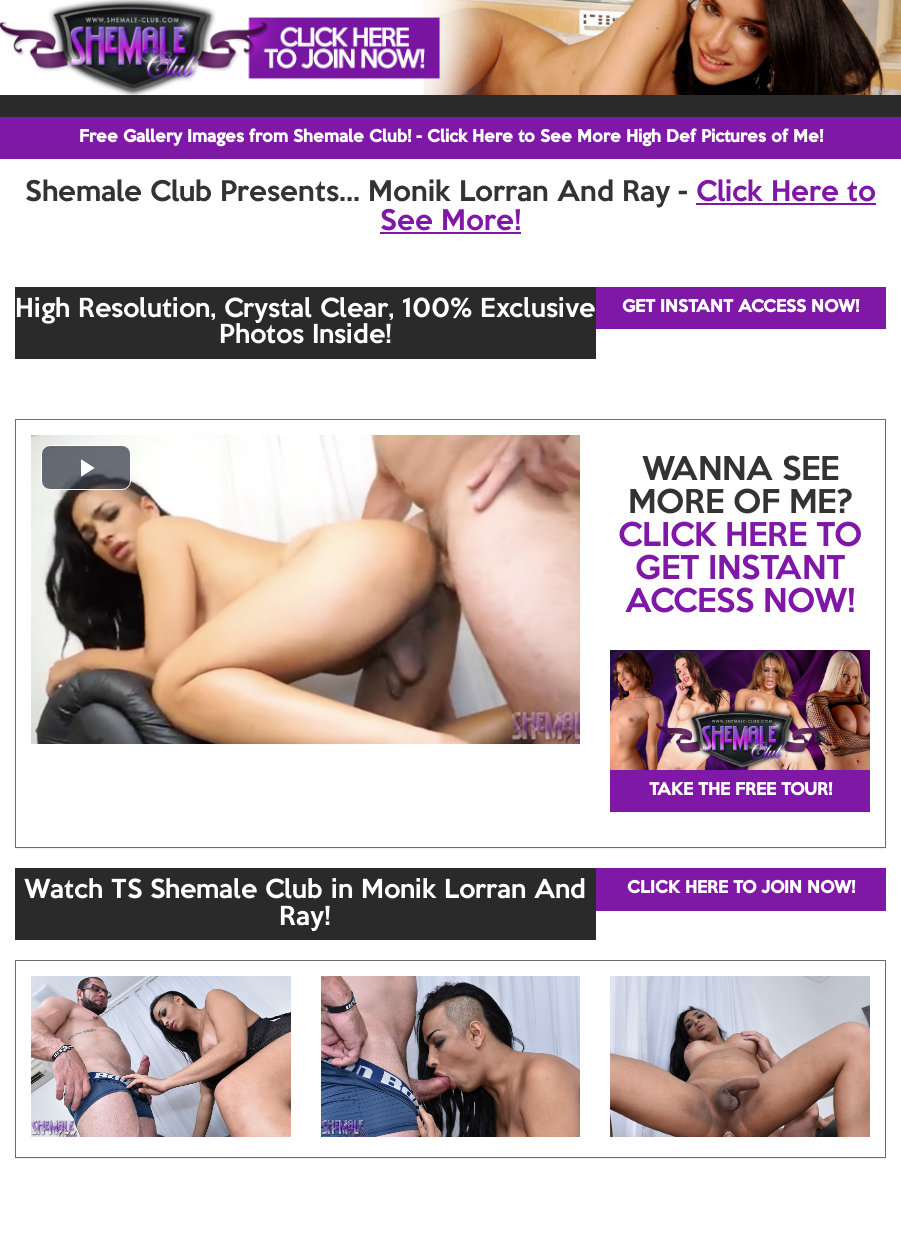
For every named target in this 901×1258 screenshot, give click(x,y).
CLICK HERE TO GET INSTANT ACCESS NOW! (740, 570)
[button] (86, 467)
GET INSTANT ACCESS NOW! (740, 307)
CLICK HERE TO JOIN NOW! (741, 888)
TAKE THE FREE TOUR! (740, 790)
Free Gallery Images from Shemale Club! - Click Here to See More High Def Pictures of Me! (451, 137)
